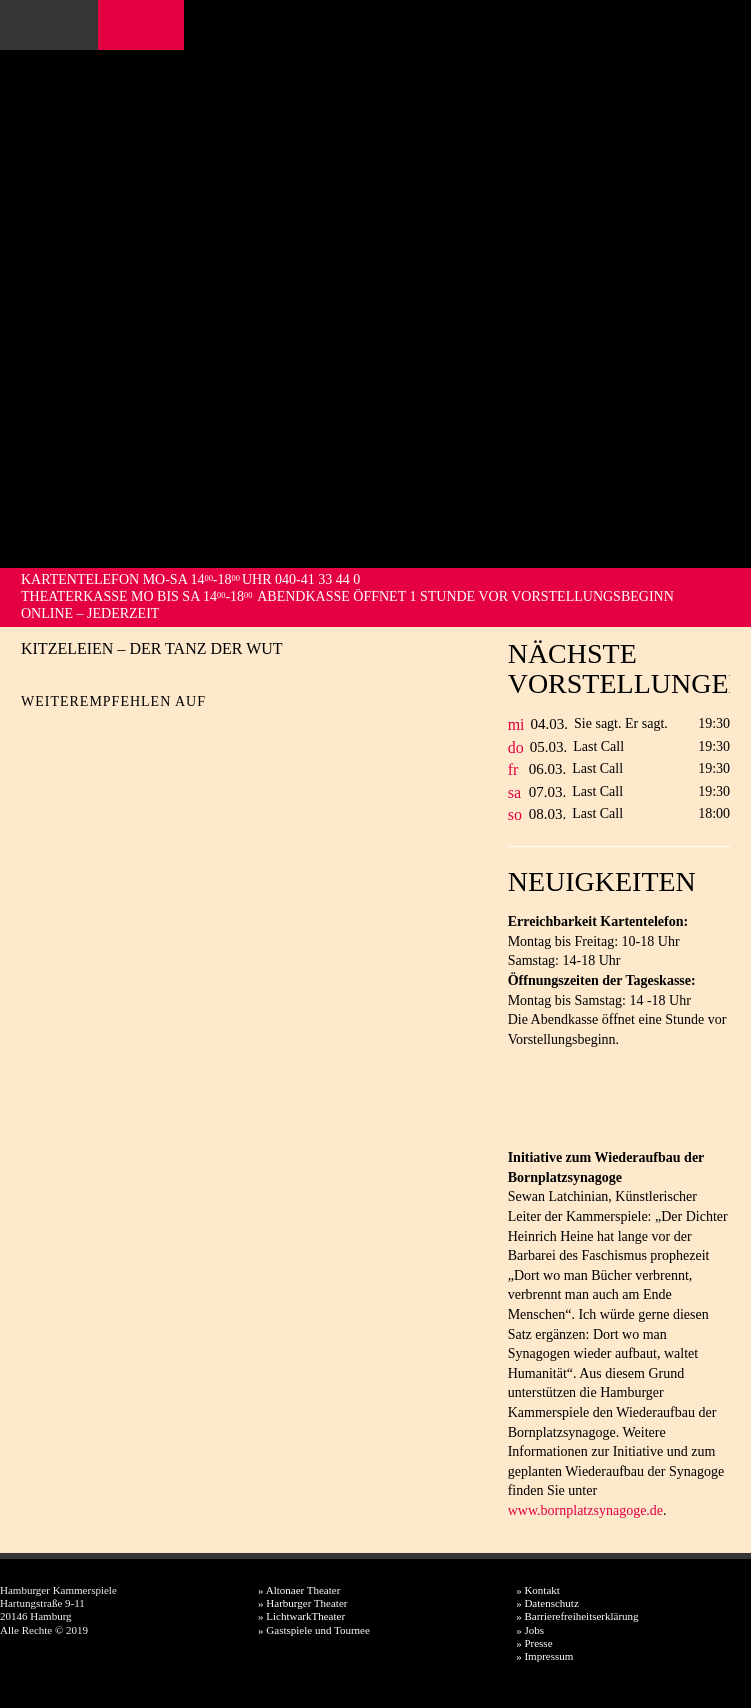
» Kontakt (538, 1590)
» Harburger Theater (302, 1603)
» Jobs (530, 1630)
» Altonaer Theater (299, 1590)
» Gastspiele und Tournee (314, 1630)
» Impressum (544, 1656)
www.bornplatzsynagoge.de (585, 1510)
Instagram (145, 25)
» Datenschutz (547, 1603)
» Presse (534, 1643)
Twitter (71, 732)
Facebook (118, 25)
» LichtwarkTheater (301, 1616)
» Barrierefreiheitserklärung (577, 1616)
